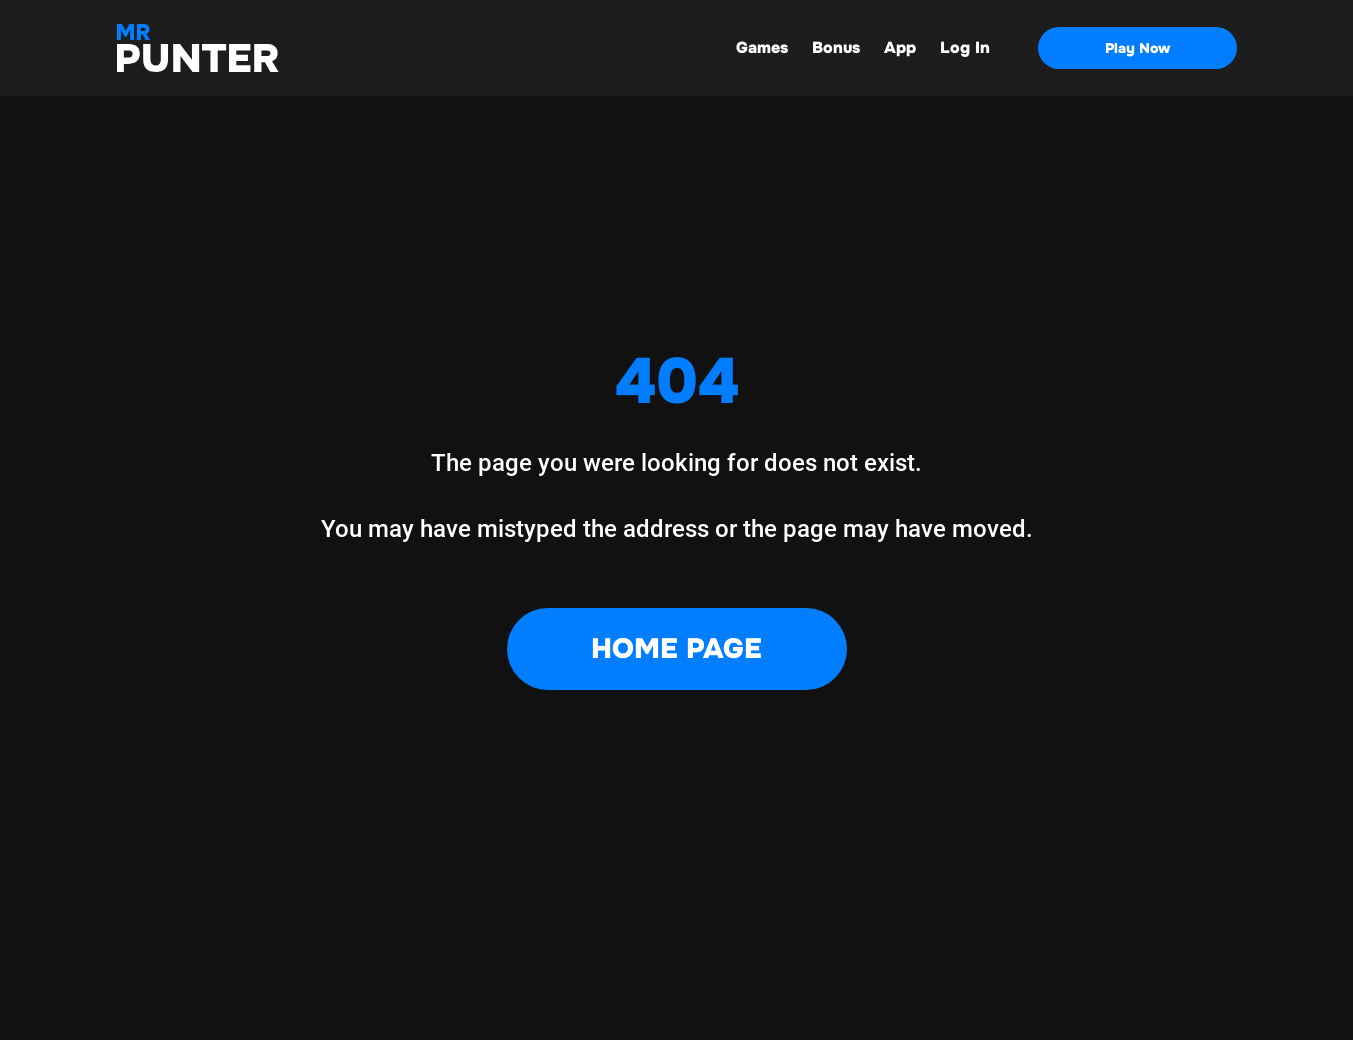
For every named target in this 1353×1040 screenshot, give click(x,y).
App (900, 47)
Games (762, 47)
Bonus (836, 47)
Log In (965, 47)
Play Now (1137, 48)
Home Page (676, 649)
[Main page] (198, 48)
